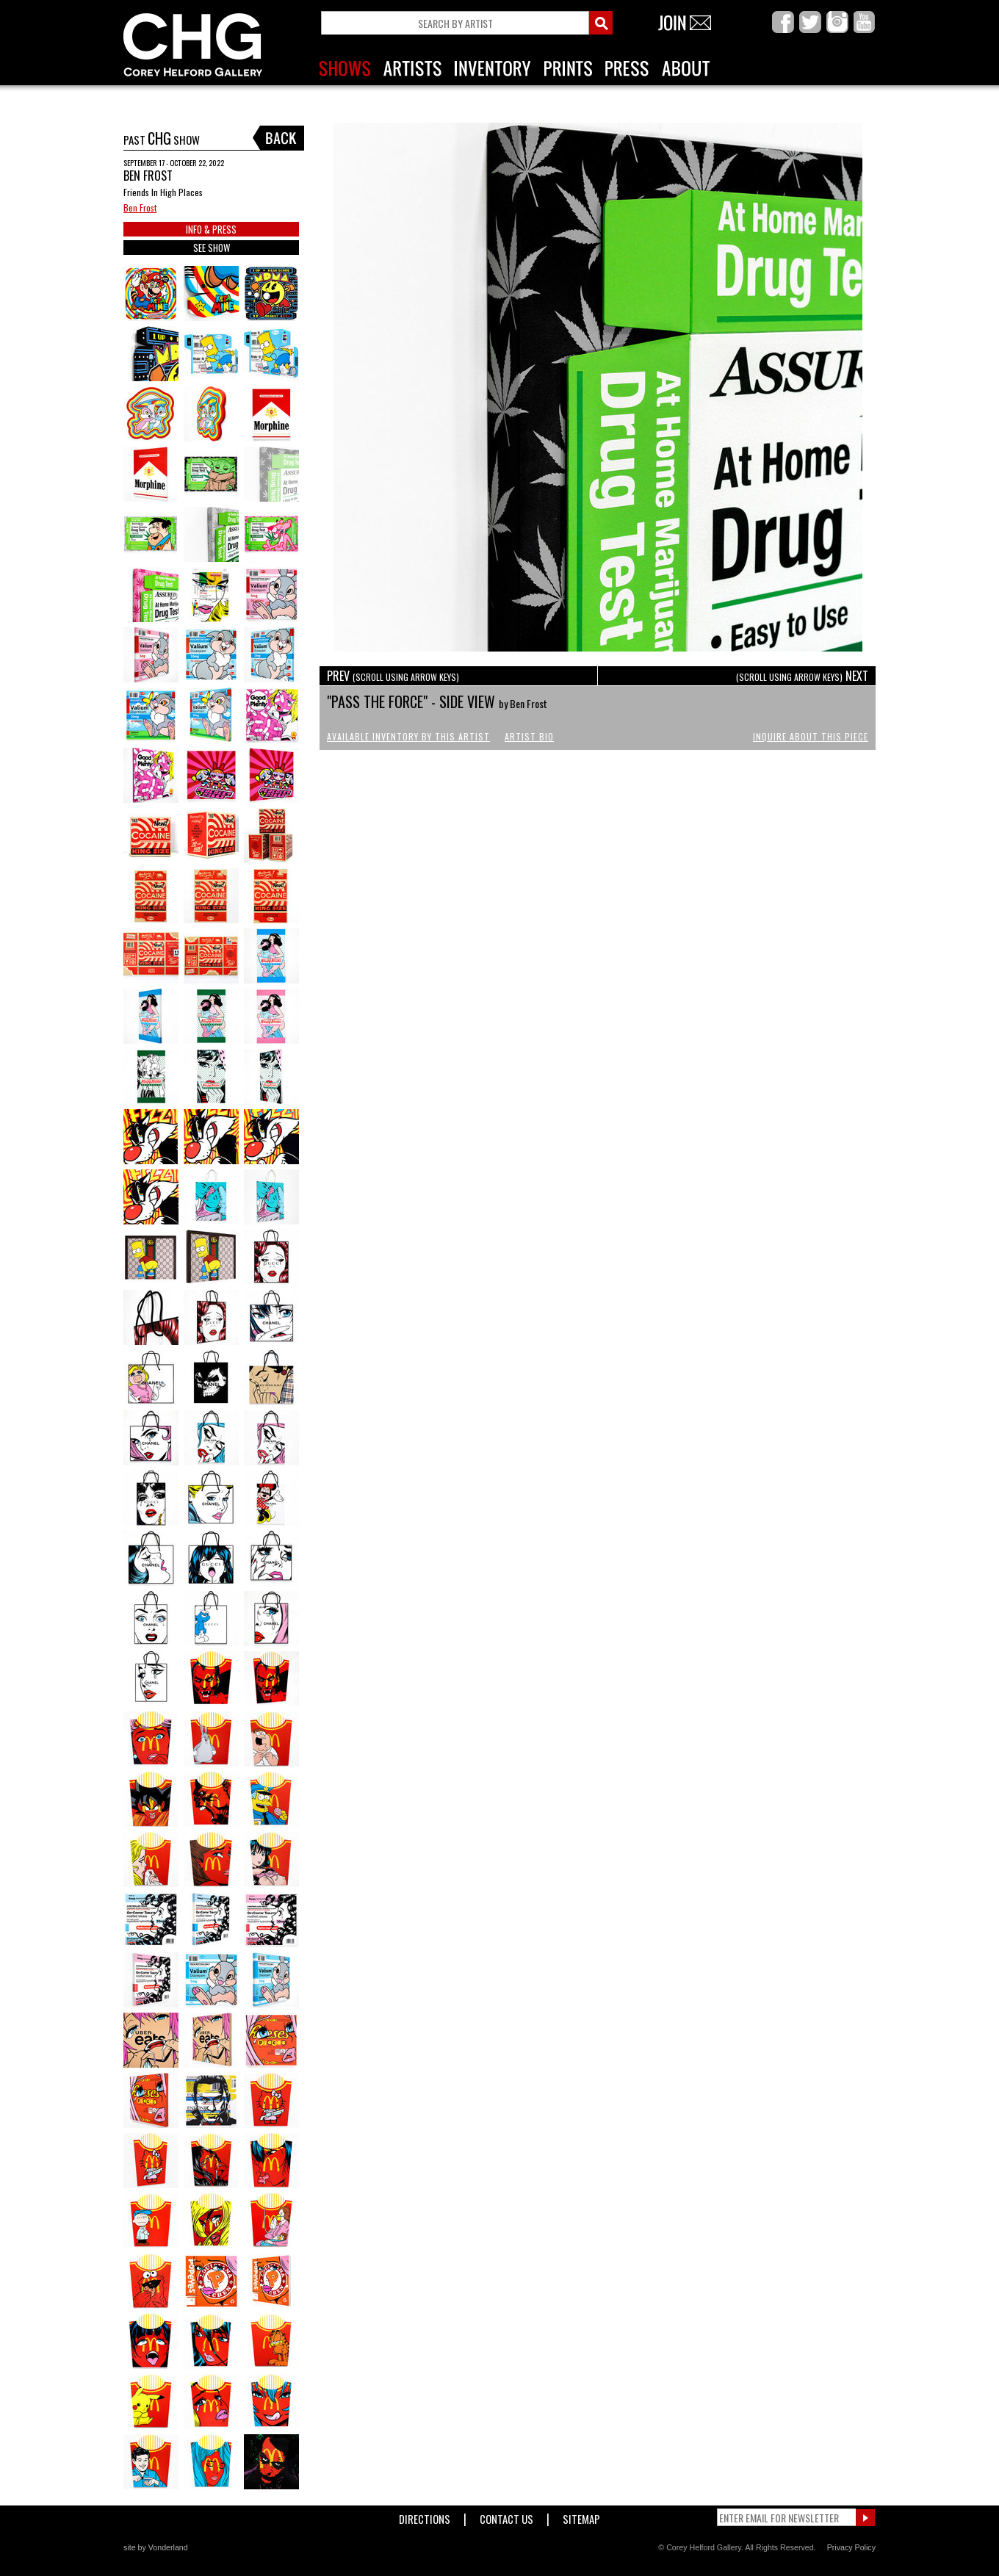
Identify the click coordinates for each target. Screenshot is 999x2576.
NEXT (802, 676)
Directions (424, 2516)
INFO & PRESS (211, 229)
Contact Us (506, 2516)
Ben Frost (139, 207)
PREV (393, 676)
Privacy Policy (851, 2547)
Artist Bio (529, 736)
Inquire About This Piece (810, 736)
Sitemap (581, 2516)
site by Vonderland (155, 2547)
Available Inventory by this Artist (408, 736)
